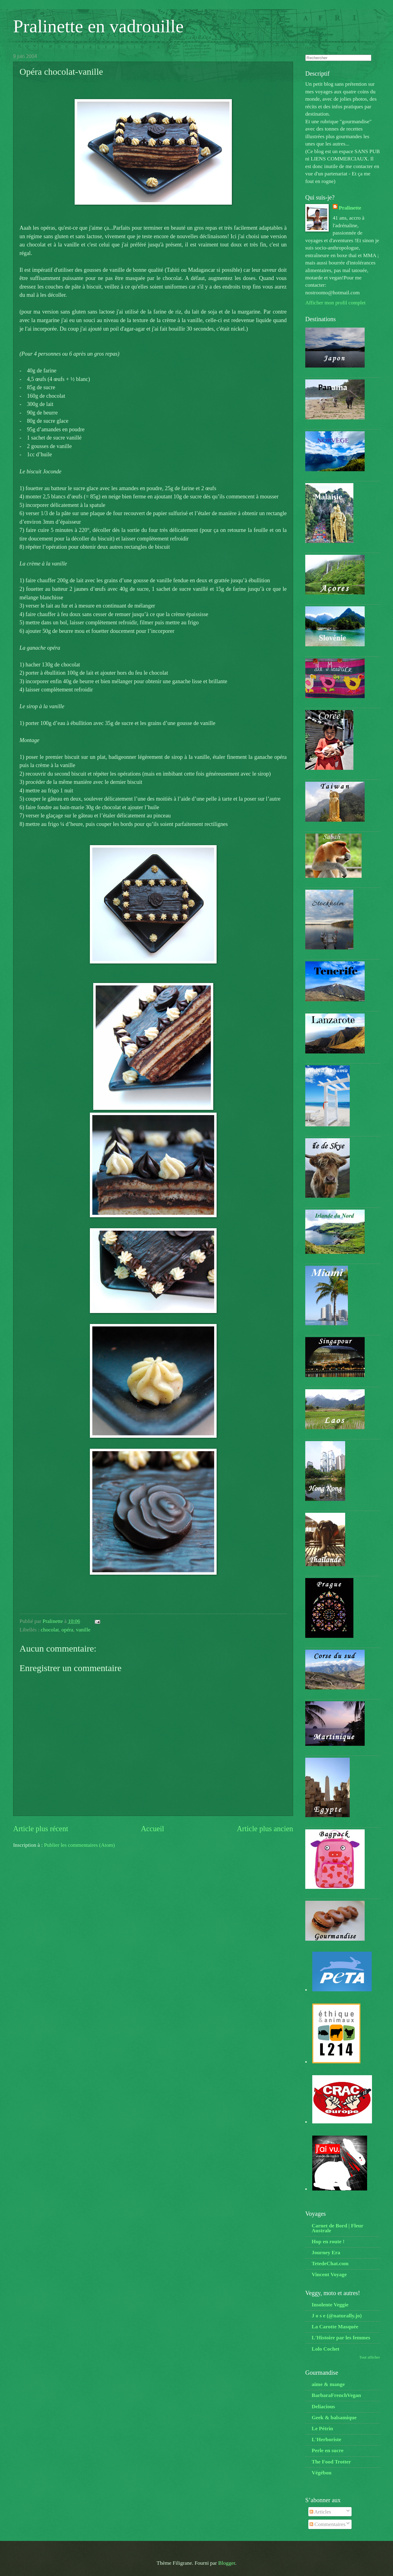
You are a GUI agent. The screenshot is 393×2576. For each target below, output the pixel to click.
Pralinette (350, 208)
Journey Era (326, 2252)
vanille (83, 1630)
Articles (320, 2512)
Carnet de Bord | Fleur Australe (337, 2228)
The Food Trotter (331, 2462)
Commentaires (327, 2524)
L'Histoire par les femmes (341, 2337)
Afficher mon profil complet (335, 303)
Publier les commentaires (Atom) (79, 1845)
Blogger (226, 2563)
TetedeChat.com (330, 2263)
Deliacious (323, 2406)
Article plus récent (40, 1828)
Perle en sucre (327, 2450)
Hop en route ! (328, 2241)
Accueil (152, 1828)
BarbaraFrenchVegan (336, 2395)
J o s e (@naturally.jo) (337, 2315)
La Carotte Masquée (335, 2326)
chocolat (50, 1630)
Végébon (321, 2473)
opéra (67, 1630)
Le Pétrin (322, 2428)
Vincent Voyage (329, 2274)
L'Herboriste (326, 2439)
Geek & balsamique (334, 2417)
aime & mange (328, 2384)
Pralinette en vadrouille (98, 26)
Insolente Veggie (330, 2305)
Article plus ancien (265, 1828)
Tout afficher (369, 2357)
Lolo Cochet (325, 2349)
